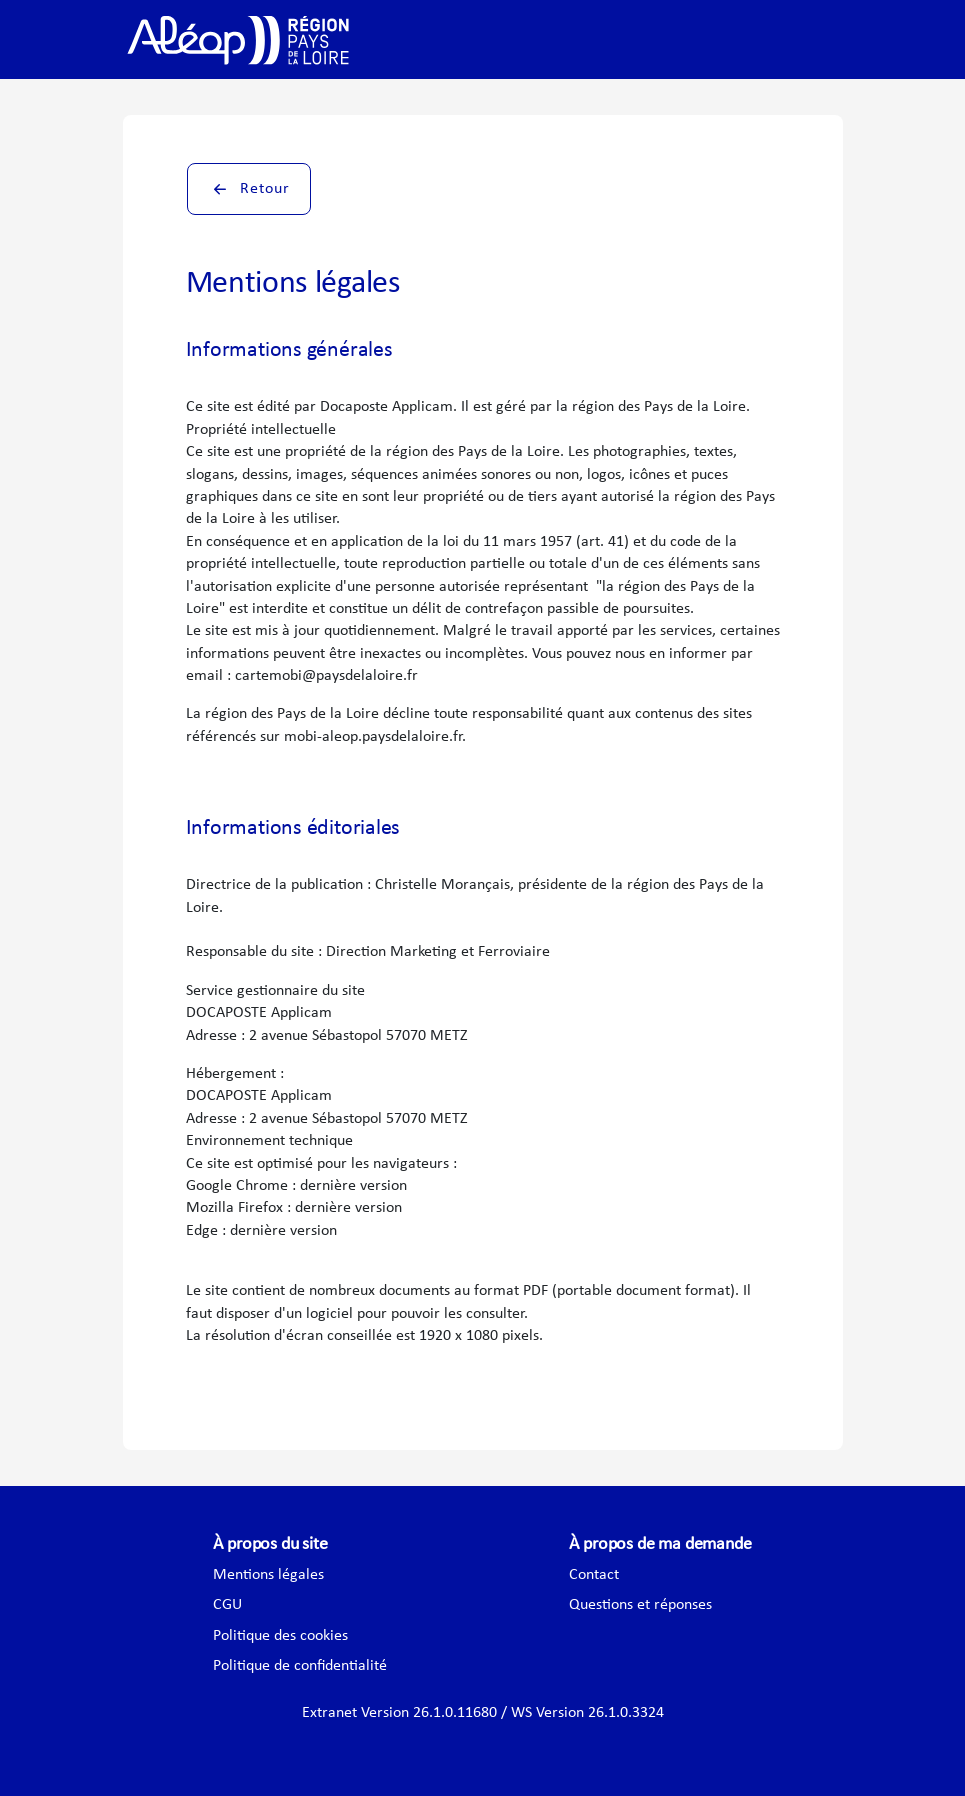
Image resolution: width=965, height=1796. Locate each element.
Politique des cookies (280, 1636)
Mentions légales (268, 1575)
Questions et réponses (640, 1605)
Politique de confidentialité (300, 1666)
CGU (227, 1605)
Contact (594, 1575)
